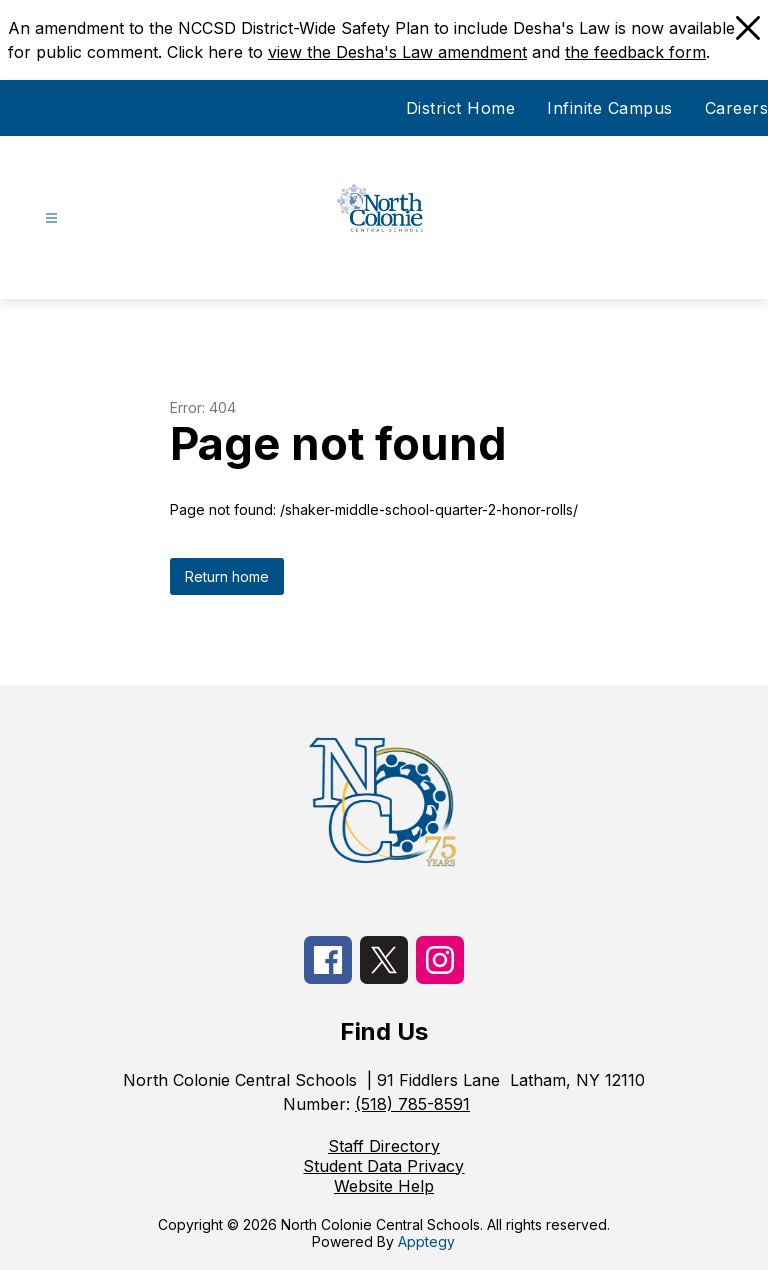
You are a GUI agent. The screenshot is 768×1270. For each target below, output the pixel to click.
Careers (737, 108)
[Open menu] (51, 218)
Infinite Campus (610, 108)
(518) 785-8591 (412, 1104)
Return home (227, 576)
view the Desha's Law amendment (397, 52)
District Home (461, 108)
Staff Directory (384, 1146)
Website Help (384, 1186)
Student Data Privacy (383, 1166)
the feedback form (635, 52)
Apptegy (426, 1241)
